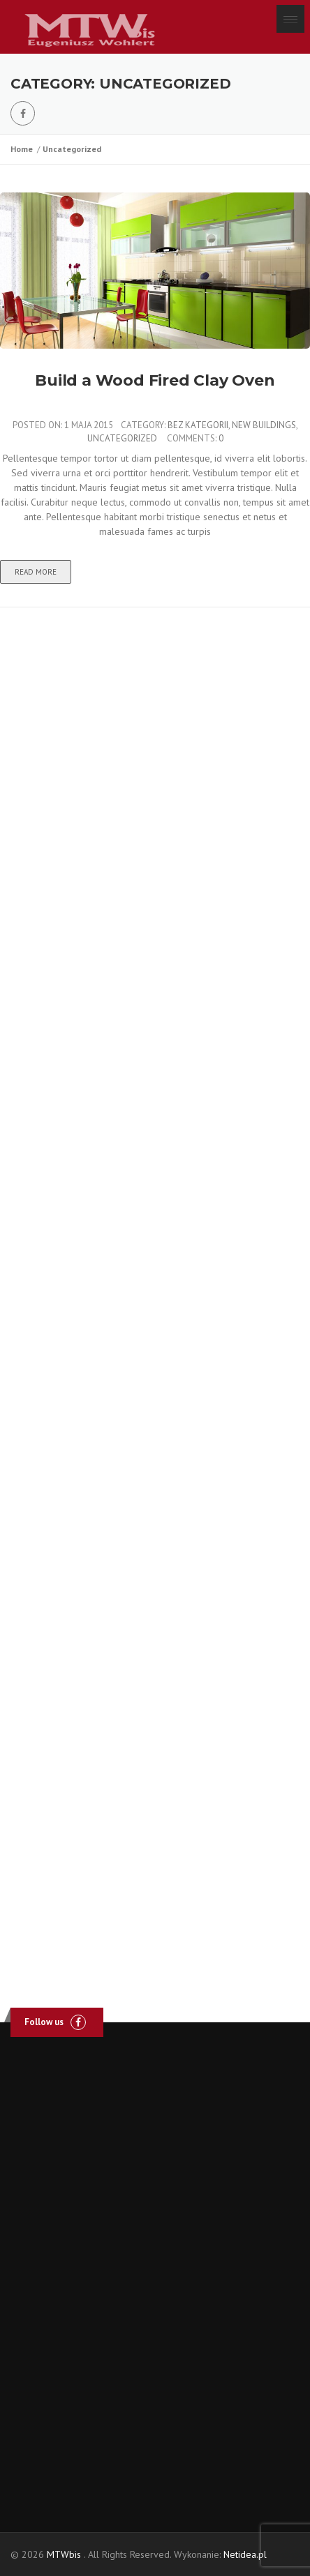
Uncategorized (72, 149)
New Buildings (264, 425)
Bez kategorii (198, 425)
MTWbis (64, 2554)
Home (23, 149)
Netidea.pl (245, 2554)
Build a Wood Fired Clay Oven (154, 380)
